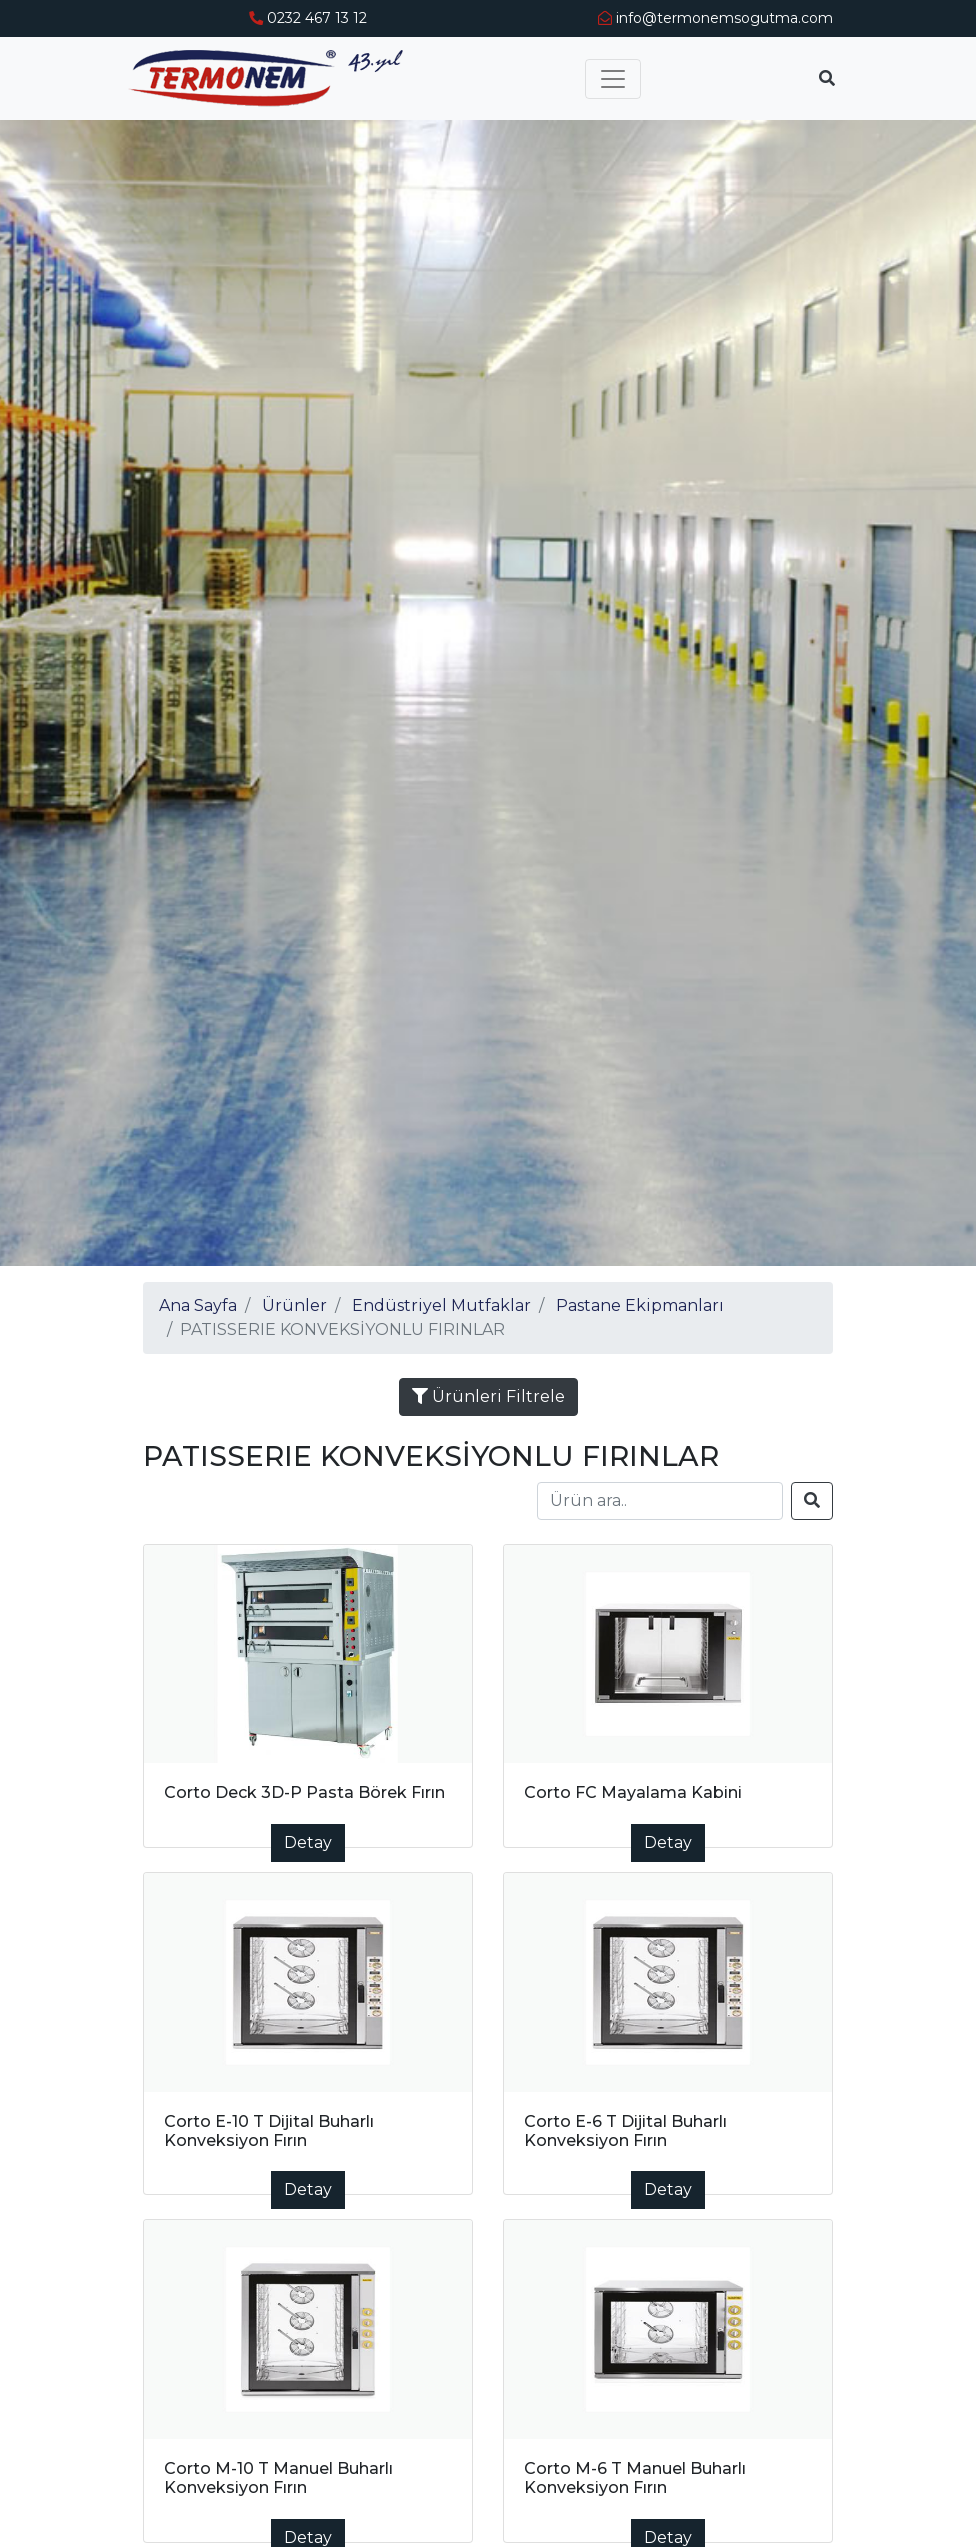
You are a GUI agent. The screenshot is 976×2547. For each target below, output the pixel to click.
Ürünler (294, 1305)
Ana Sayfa (198, 1305)
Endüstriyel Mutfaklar (441, 1305)
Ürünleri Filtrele (488, 1396)
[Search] (660, 1501)
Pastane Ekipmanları (640, 1305)
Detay (308, 1842)
